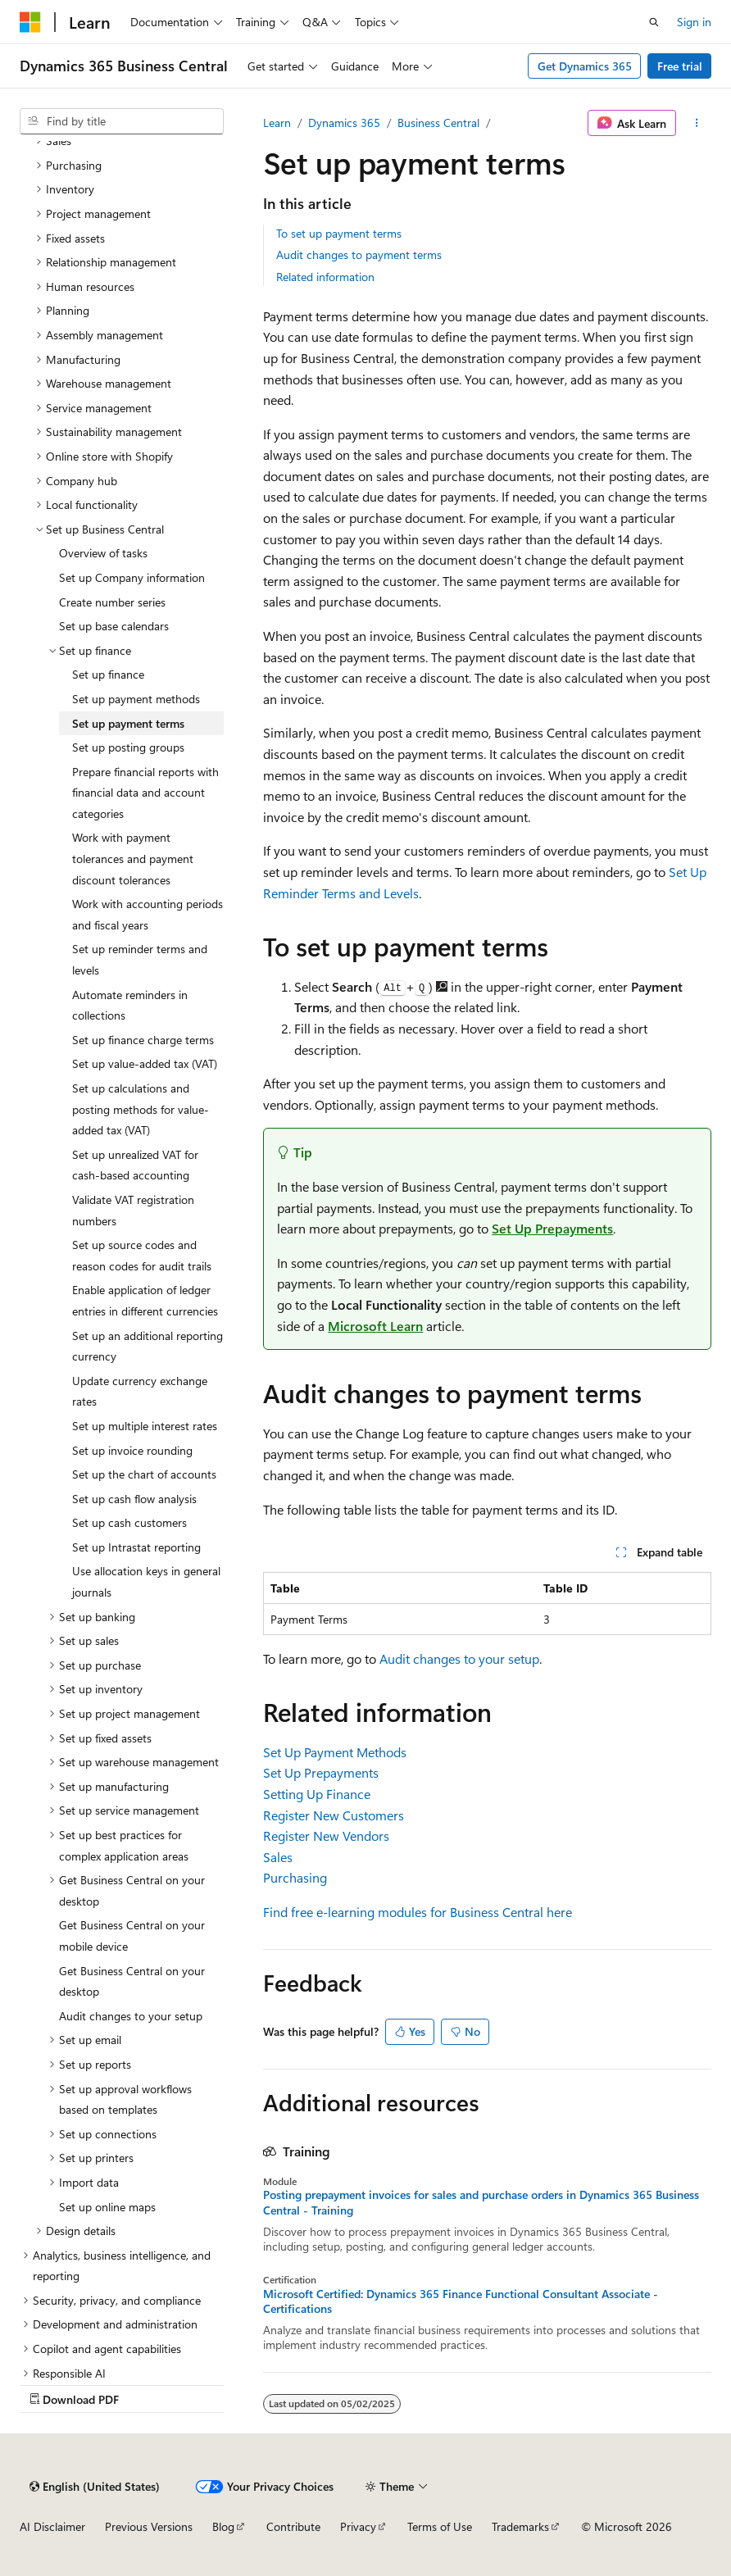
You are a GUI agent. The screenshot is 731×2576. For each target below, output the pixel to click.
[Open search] (654, 22)
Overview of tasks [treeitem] (103, 553)
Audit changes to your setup (459, 1658)
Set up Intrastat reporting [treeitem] (136, 1547)
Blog (223, 2526)
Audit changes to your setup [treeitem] (130, 2016)
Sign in (694, 22)
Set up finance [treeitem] (108, 674)
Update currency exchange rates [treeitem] (139, 1391)
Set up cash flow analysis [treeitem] (134, 1498)
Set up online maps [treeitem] (107, 2207)
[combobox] (122, 121)
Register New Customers (333, 1815)
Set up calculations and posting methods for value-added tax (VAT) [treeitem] (140, 1109)
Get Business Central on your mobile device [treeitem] (132, 1935)
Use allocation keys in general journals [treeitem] (146, 1581)
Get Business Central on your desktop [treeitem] (132, 1981)
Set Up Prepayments (552, 1228)
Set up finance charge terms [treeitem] (143, 1039)
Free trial (679, 66)
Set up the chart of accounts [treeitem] (144, 1474)
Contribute (293, 2526)
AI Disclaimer (52, 2526)
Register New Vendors (326, 1835)
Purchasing (295, 1877)
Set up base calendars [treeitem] (114, 626)
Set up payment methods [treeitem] (136, 698)
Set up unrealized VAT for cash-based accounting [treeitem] (135, 1165)
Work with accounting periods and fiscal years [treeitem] (147, 914)
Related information (325, 276)
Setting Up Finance (316, 1793)
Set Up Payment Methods (334, 1751)
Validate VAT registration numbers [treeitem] (133, 1210)
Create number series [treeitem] (112, 602)
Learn (277, 122)
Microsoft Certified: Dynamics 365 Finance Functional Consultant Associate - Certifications (460, 2301)
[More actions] (697, 123)
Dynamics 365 (344, 122)
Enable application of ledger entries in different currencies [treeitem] (145, 1300)
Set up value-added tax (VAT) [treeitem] (144, 1063)
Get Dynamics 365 (585, 66)
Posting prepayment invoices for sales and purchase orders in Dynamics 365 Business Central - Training (481, 2202)
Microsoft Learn (375, 1325)
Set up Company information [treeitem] (132, 577)
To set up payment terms (339, 233)
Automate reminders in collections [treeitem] (130, 1005)
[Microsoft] (30, 22)
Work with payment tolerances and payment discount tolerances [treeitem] (132, 858)
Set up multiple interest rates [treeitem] (144, 1425)
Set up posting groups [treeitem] (128, 747)
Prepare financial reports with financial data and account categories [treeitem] (145, 792)
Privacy (358, 2526)
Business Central (438, 122)
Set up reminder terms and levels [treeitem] (139, 959)
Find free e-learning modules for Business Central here (417, 1911)
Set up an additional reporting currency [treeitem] (147, 1346)
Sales (278, 1856)
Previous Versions (149, 2526)
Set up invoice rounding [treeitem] (132, 1450)
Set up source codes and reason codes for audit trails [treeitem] (141, 1255)
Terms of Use (439, 2526)
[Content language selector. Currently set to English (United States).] (95, 2487)
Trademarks (520, 2526)
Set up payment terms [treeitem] (128, 723)
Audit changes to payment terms (359, 254)
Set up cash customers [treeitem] (129, 1522)
